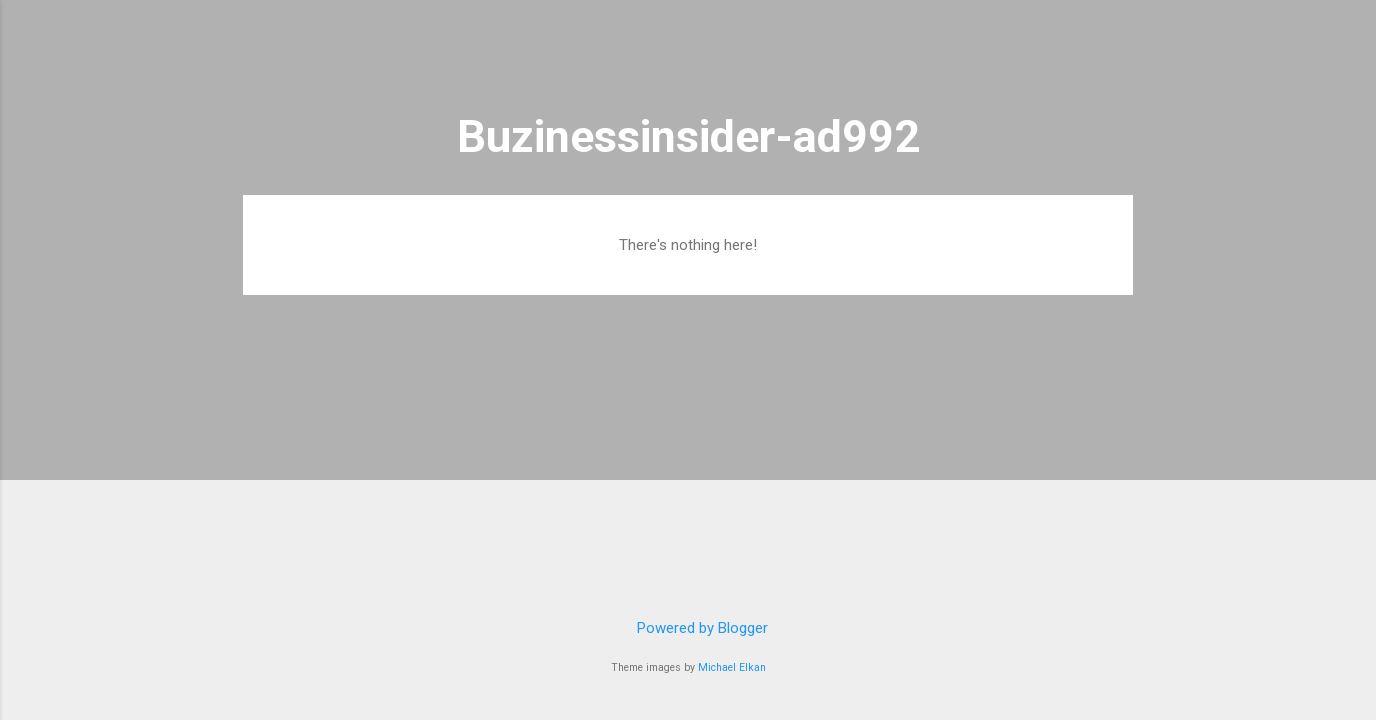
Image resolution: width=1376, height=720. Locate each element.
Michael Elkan (732, 667)
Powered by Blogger (688, 628)
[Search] (1121, 54)
